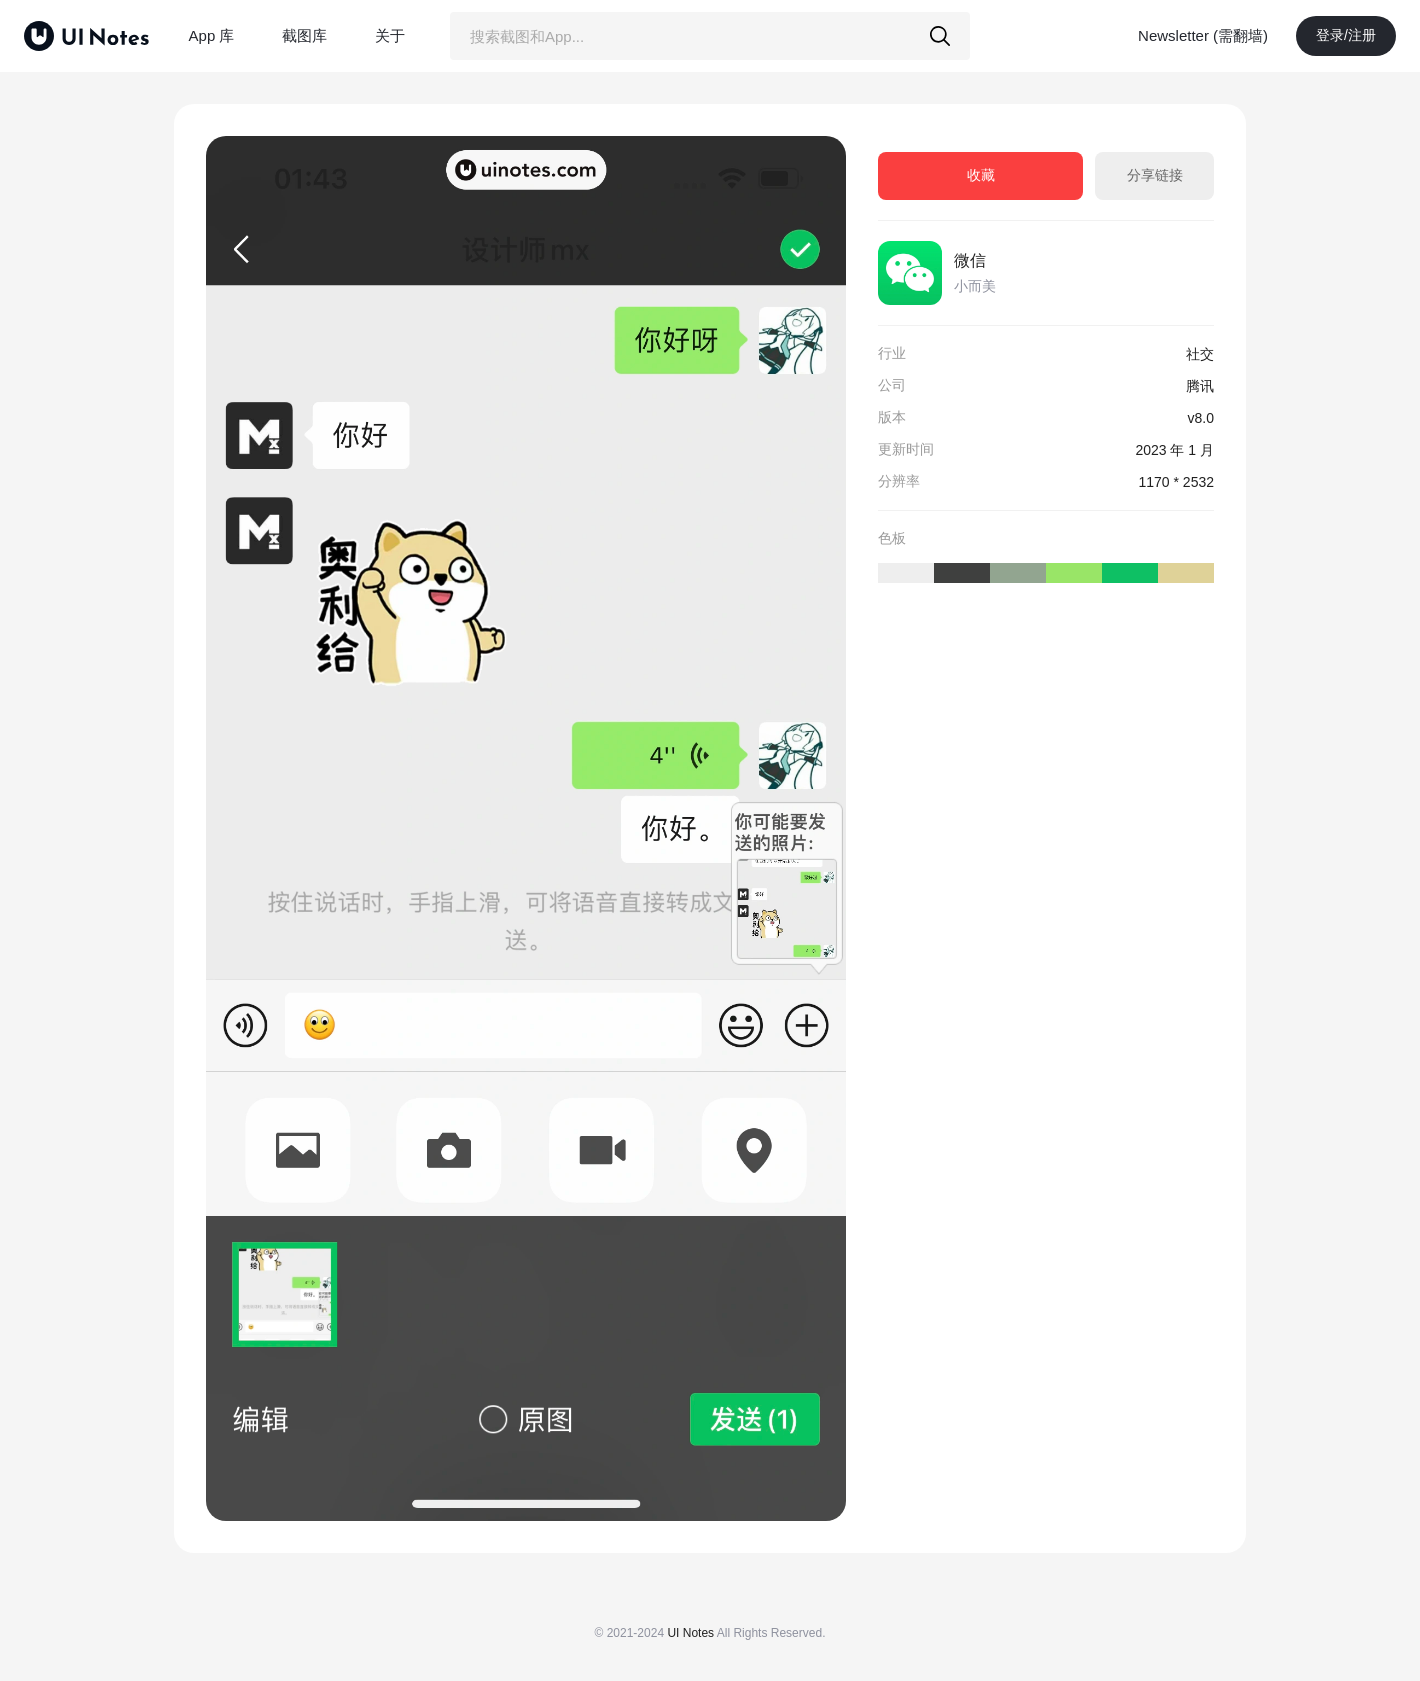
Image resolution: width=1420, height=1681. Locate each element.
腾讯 (1200, 386)
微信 (970, 260)
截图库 (304, 35)
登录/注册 (1346, 35)
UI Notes (690, 1633)
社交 (1200, 354)
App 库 (212, 35)
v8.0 (1201, 418)
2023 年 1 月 (1174, 450)
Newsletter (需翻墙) (1203, 35)
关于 (390, 35)
